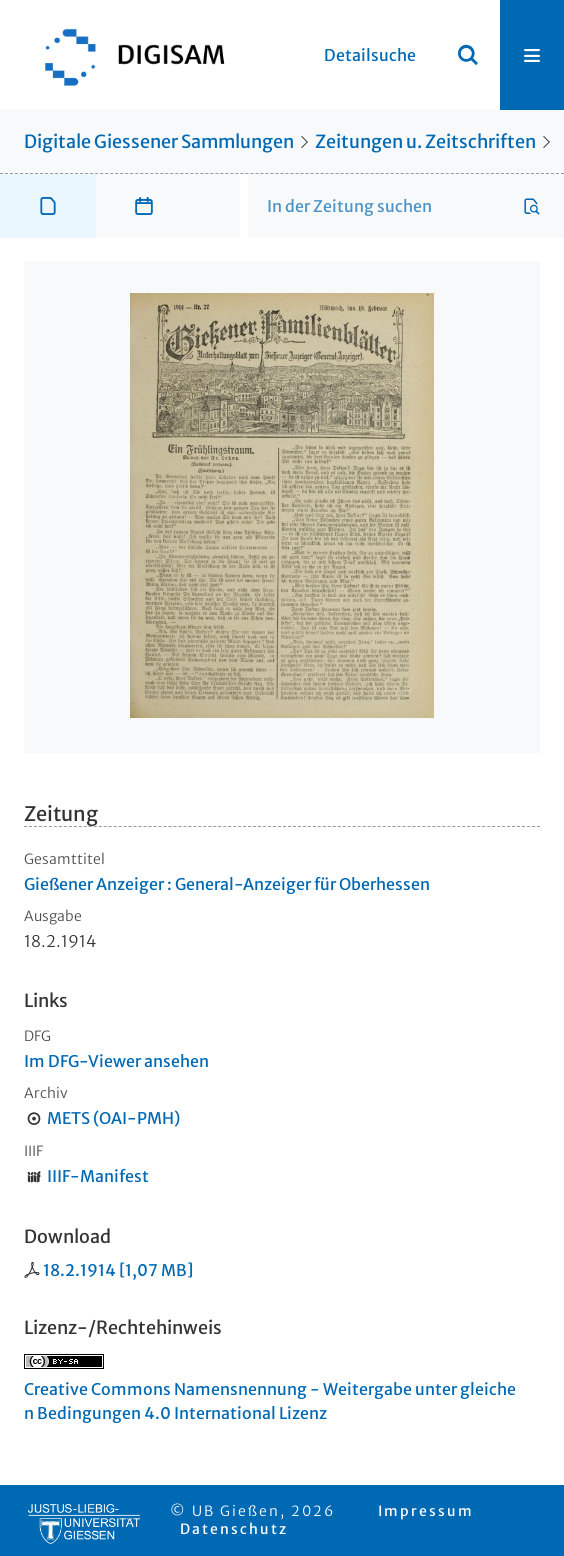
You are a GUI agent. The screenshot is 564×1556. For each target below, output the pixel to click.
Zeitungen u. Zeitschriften (425, 141)
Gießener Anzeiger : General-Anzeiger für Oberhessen (227, 884)
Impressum (426, 1511)
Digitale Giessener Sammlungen (159, 141)
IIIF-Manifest (98, 1176)
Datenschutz (234, 1529)
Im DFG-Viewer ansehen (116, 1061)
